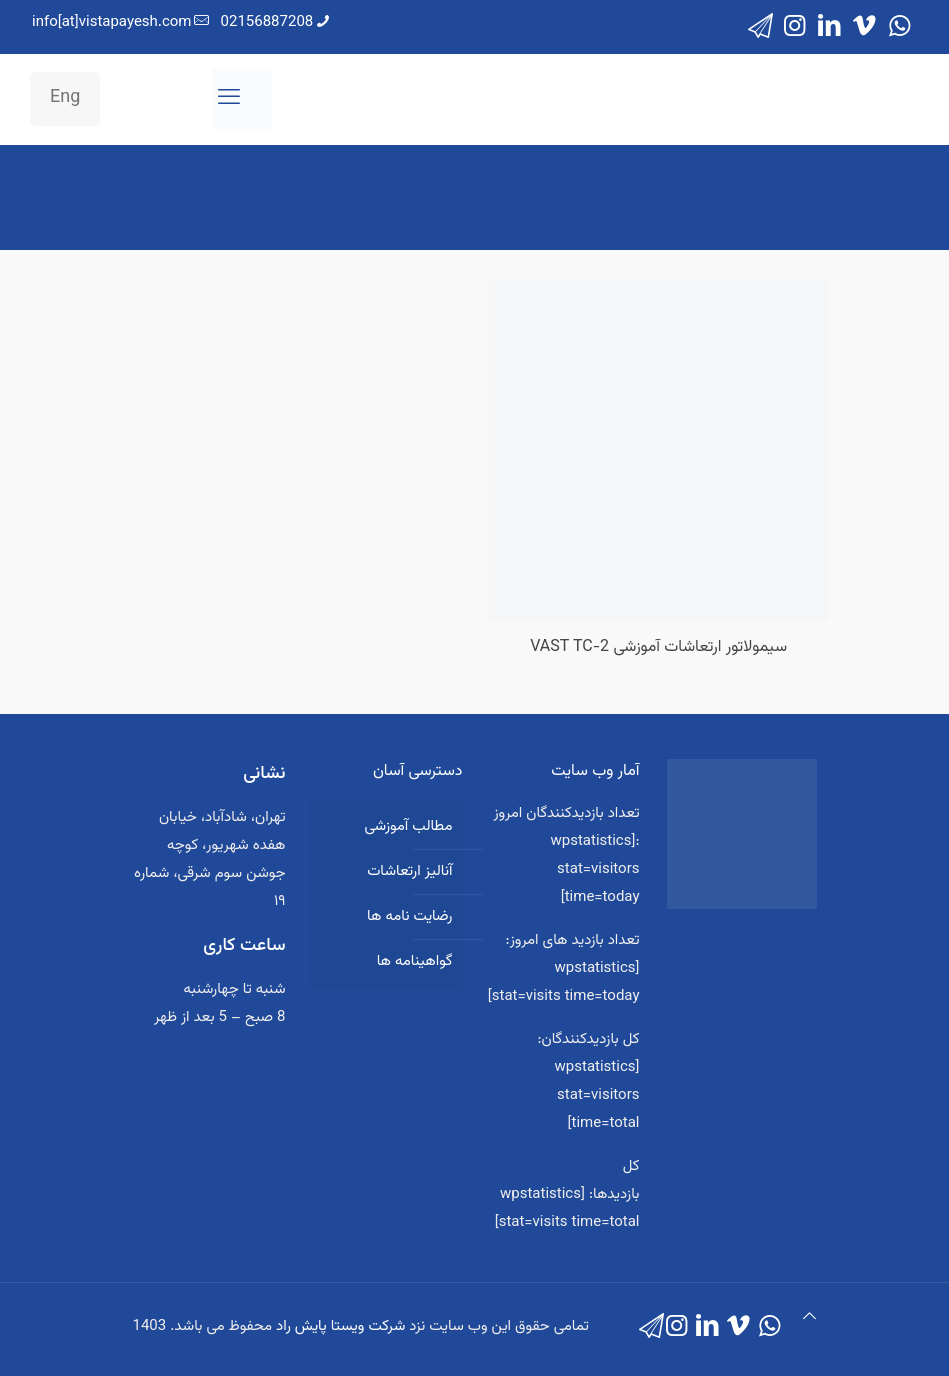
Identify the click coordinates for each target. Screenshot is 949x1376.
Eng (65, 98)
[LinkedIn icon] (829, 27)
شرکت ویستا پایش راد (340, 1326)
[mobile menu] (229, 99)
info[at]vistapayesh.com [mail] (112, 22)
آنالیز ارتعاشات (409, 871)
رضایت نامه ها (409, 916)
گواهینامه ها (415, 961)
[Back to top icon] (809, 1318)
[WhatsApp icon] (899, 27)
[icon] (760, 27)
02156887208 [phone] (267, 22)
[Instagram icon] (794, 27)
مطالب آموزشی (408, 826)
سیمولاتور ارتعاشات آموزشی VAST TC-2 (658, 647)
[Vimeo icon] (864, 27)
